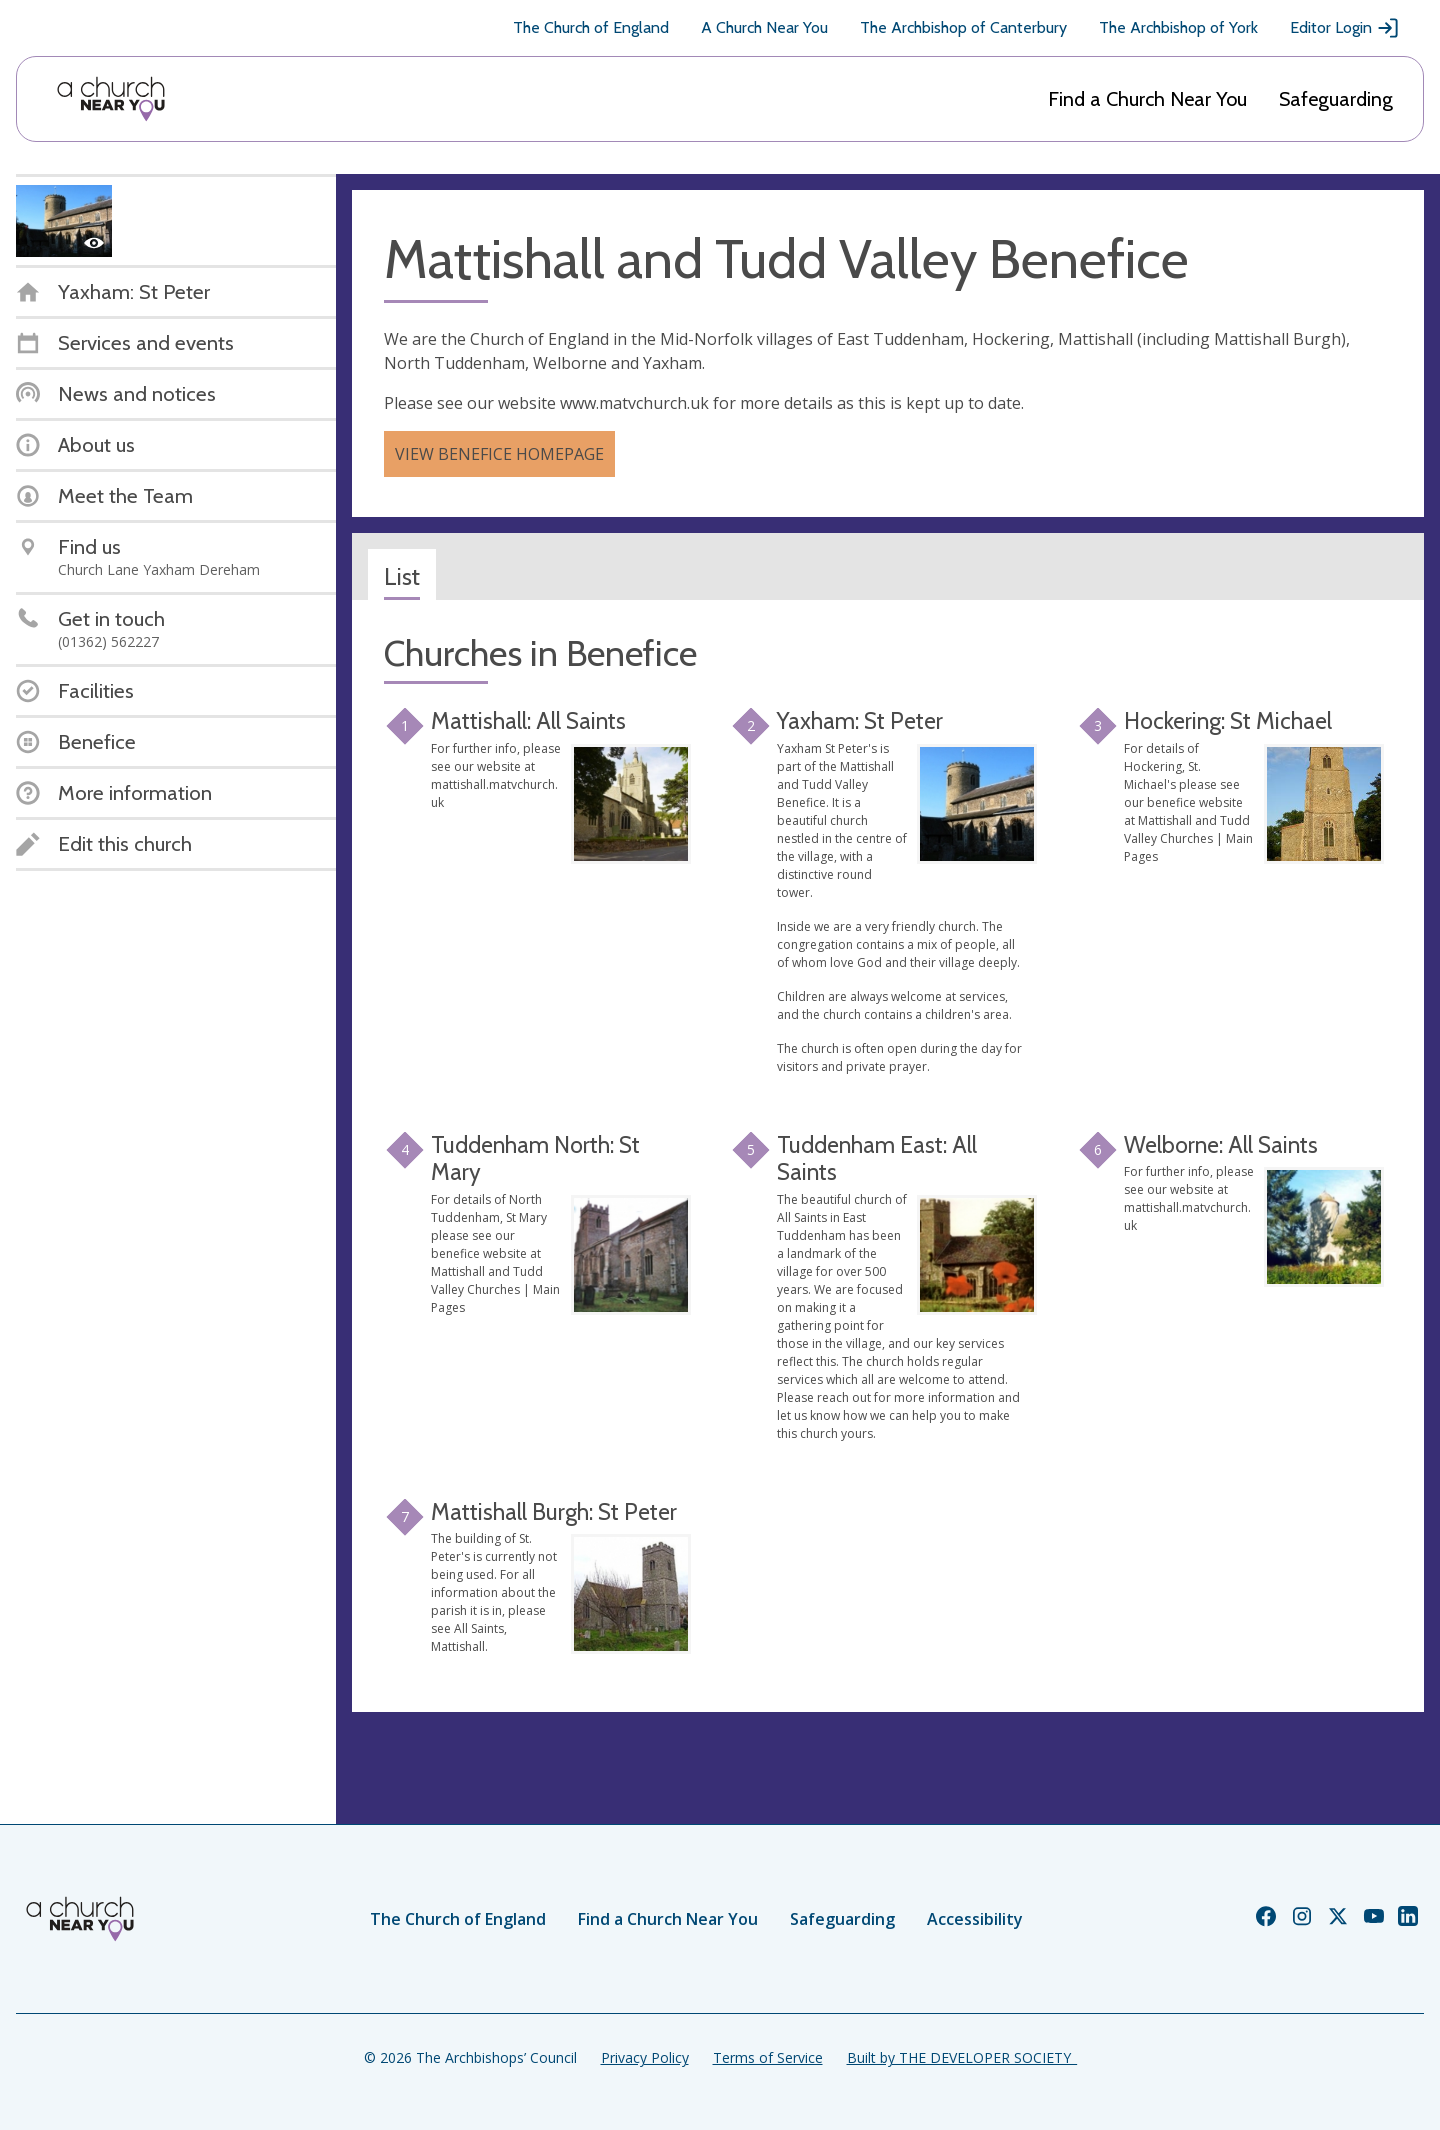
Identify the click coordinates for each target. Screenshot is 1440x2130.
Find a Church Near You (1147, 99)
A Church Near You (764, 27)
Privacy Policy (645, 2057)
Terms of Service (768, 2057)
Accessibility (975, 1919)
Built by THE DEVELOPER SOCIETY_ (962, 2057)
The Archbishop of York (1178, 27)
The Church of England (591, 27)
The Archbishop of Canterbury (963, 27)
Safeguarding (1336, 99)
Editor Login (1345, 28)
